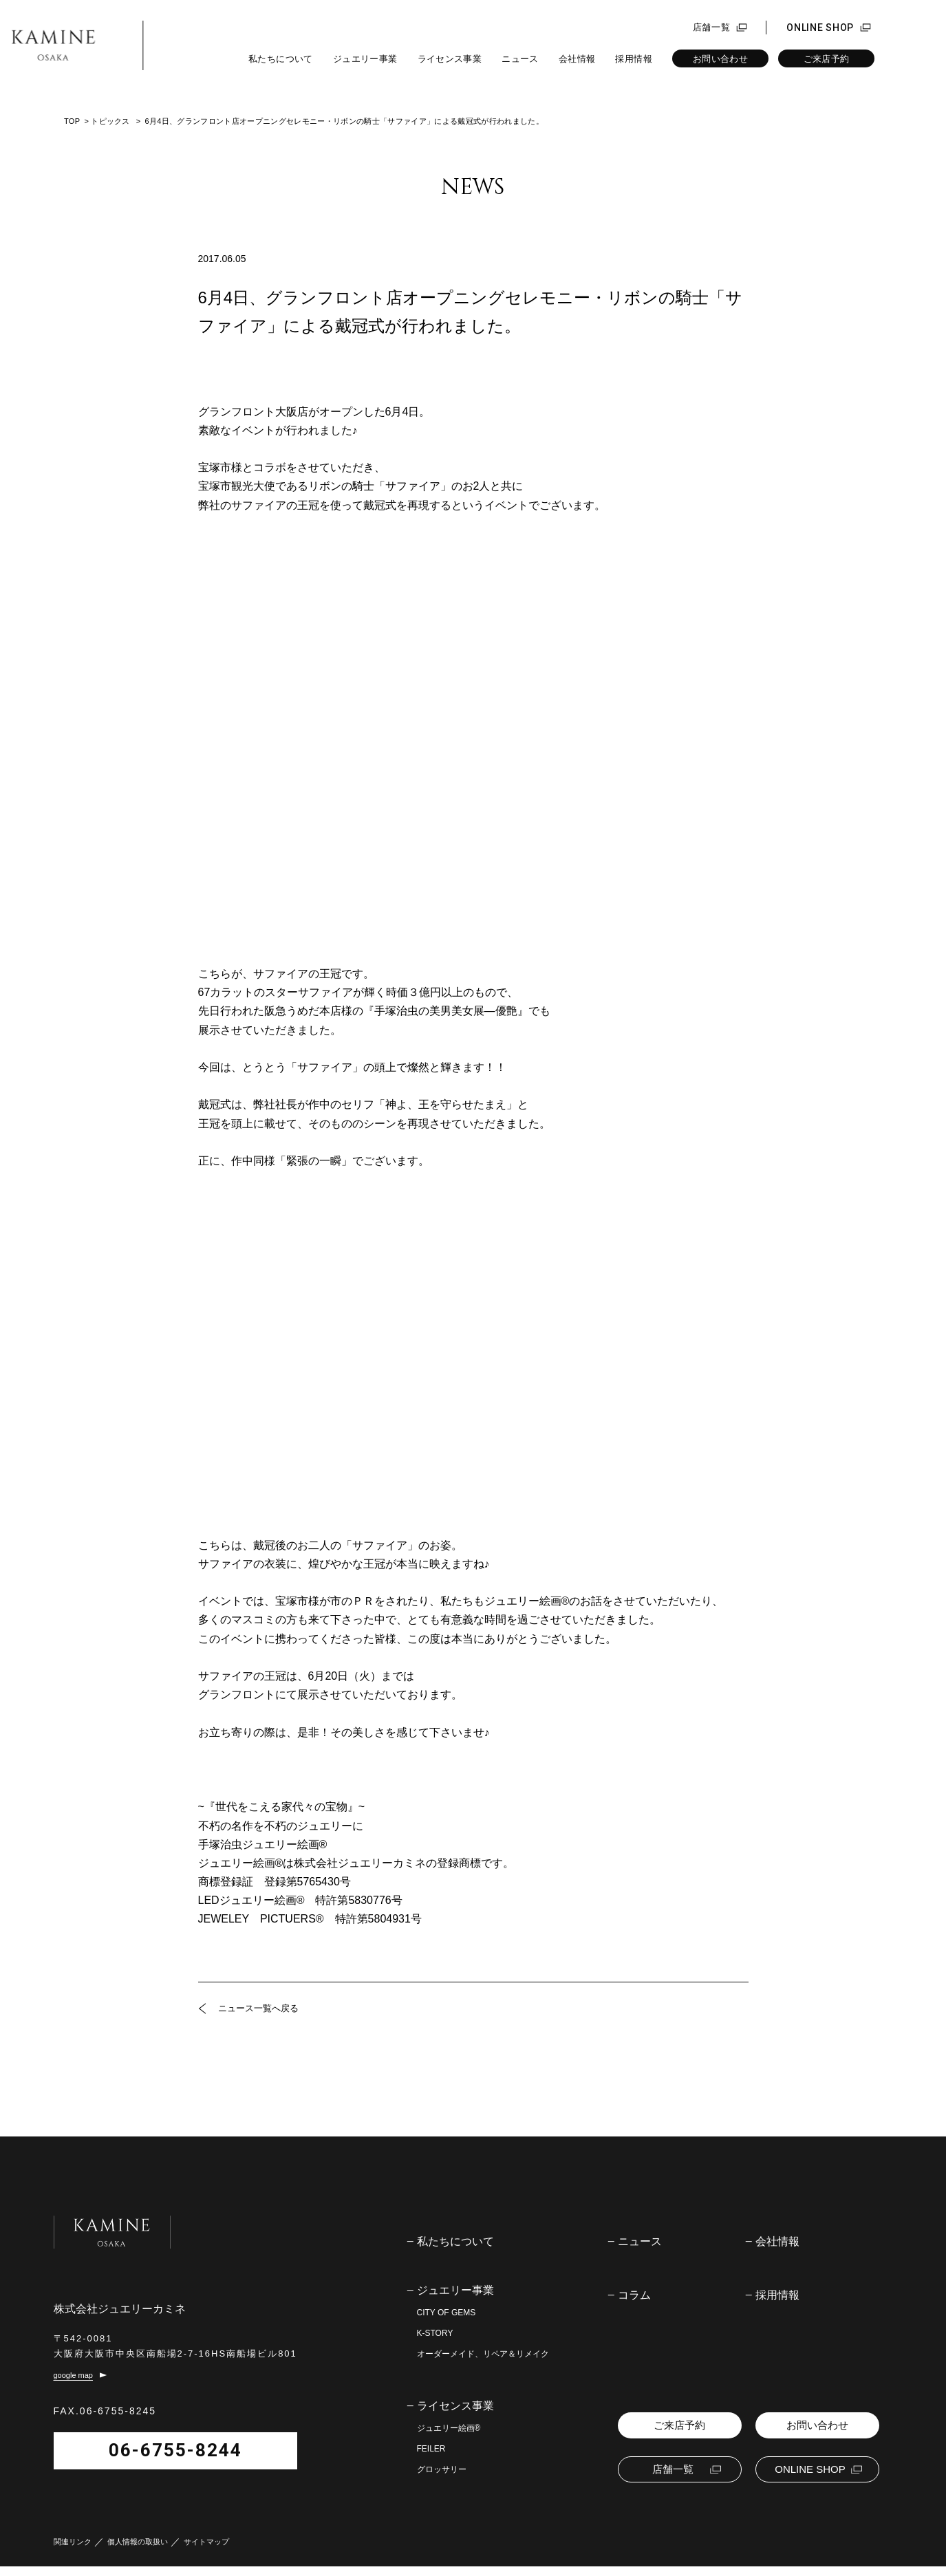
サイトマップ (206, 2551)
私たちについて (280, 58)
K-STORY (435, 2333)
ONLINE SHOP (820, 27)
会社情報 (577, 58)
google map (74, 2385)
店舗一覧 (712, 27)
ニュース (520, 58)
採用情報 (633, 58)
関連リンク (73, 2551)
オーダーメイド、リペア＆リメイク (483, 2354)
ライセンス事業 (450, 58)
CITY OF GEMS (446, 2312)
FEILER (431, 2449)
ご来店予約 (827, 59)
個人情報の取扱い (137, 2551)
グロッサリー (441, 2469)
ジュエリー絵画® (449, 2428)
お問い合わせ (720, 59)
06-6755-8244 (144, 2460)
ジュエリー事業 (365, 58)
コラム (634, 2295)
